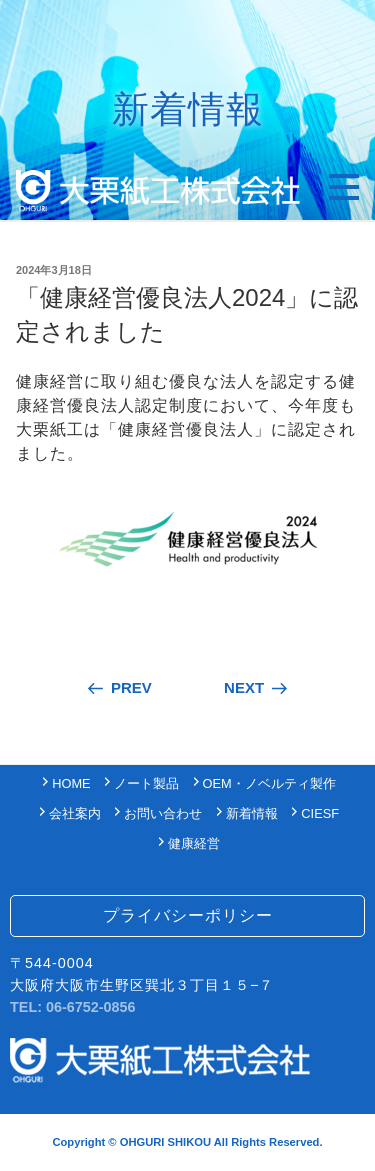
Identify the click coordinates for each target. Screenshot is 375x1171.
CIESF (320, 813)
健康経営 (194, 843)
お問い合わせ (163, 813)
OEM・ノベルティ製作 (269, 783)
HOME (71, 783)
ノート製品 (146, 783)
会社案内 (75, 813)
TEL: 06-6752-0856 (73, 1007)
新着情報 (252, 813)
